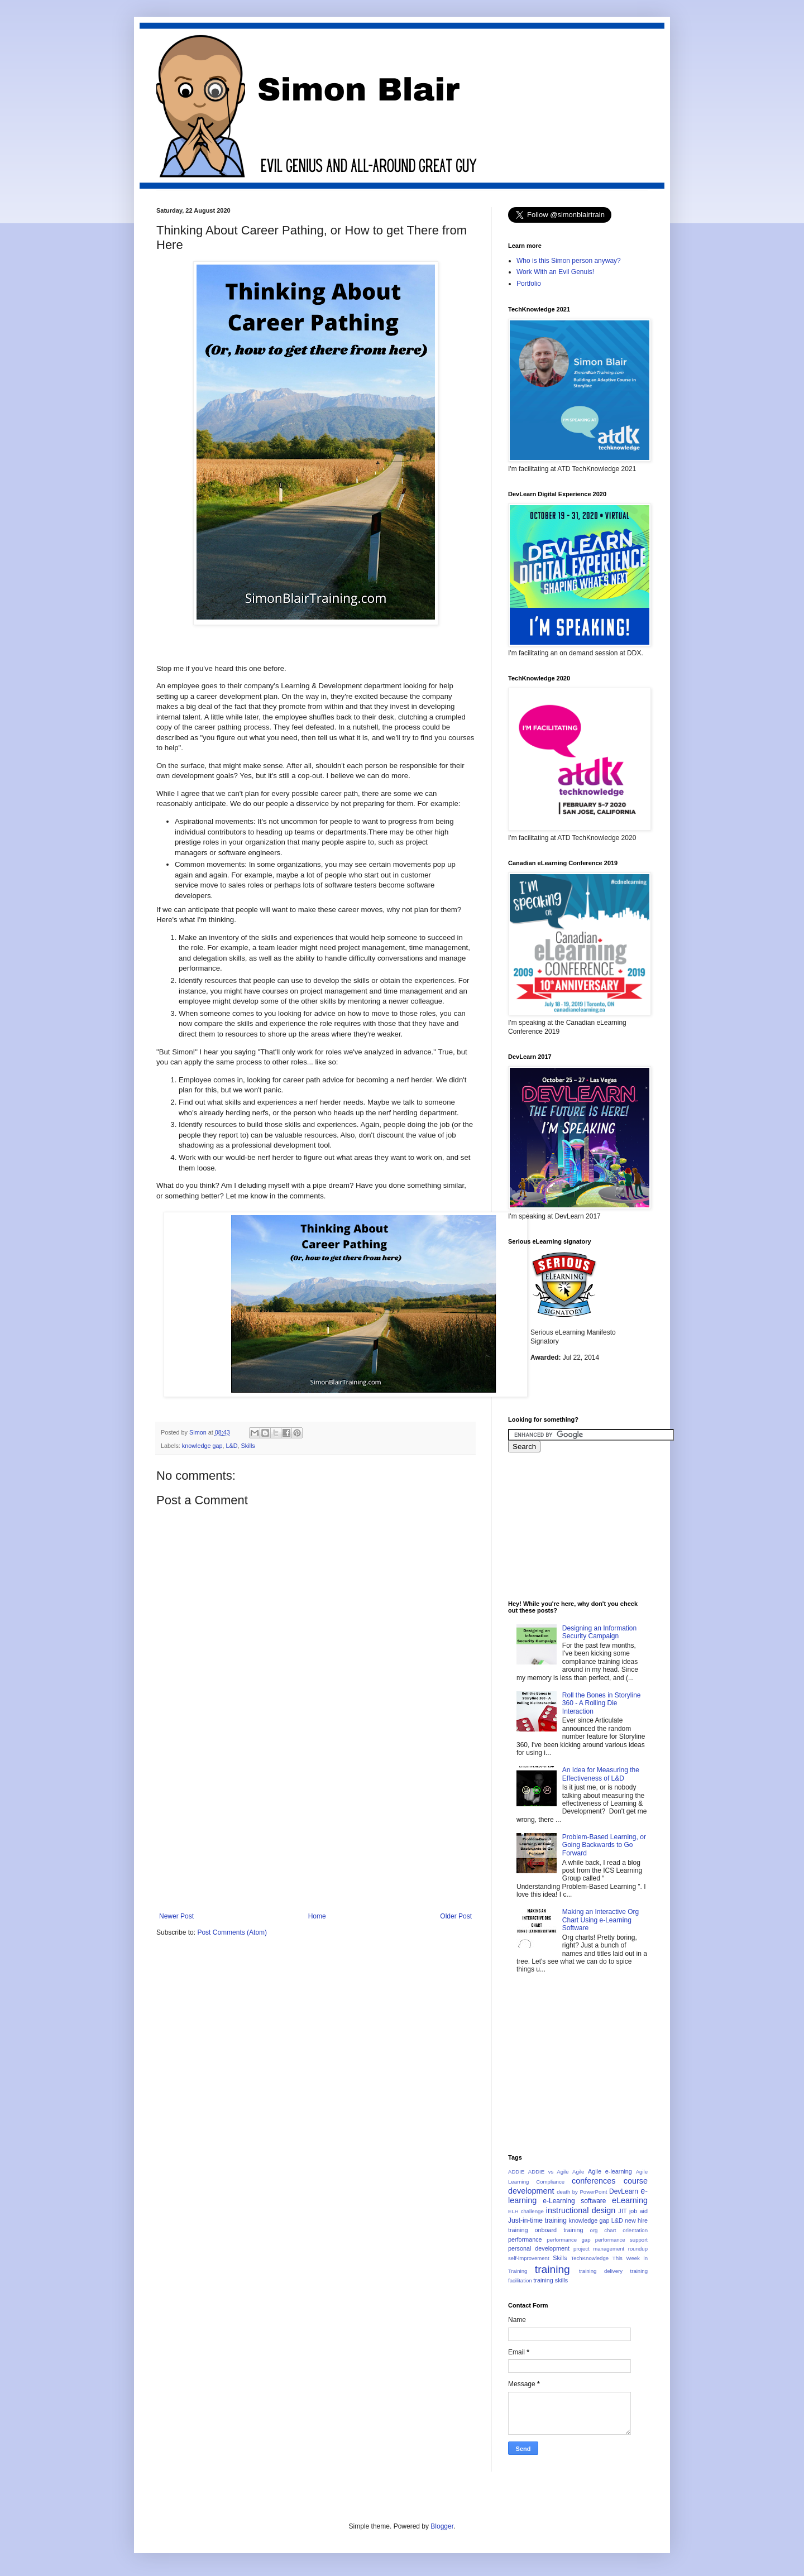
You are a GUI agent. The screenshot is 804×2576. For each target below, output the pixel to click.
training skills (550, 2280)
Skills (248, 1445)
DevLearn (623, 2191)
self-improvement (528, 2258)
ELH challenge (526, 2211)
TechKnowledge (590, 2258)
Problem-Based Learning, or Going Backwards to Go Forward (604, 1845)
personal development (539, 2248)
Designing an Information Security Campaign (599, 1632)
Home (317, 1916)
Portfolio (528, 283)
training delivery (601, 2271)
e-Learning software (574, 2201)
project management (598, 2249)
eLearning (630, 2200)
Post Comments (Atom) (232, 1932)
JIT (623, 2211)
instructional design (581, 2210)
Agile (578, 2172)
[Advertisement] (315, 1828)
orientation (635, 2230)
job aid (638, 2211)
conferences (593, 2180)
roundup (638, 2249)
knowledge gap (202, 1445)
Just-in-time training (537, 2220)
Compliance (550, 2182)
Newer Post (176, 1916)
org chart (603, 2230)
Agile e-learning (610, 2171)
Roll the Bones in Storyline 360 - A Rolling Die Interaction (601, 1703)
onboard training (558, 2230)
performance (525, 2239)
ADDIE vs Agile (548, 2172)
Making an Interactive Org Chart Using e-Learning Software (600, 1920)
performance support (621, 2240)
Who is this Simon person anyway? (568, 261)
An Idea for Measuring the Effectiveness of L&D (600, 1774)
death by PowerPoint (582, 2192)
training (552, 2269)
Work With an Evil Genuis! (555, 272)
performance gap (568, 2240)
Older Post (456, 1916)
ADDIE (516, 2172)
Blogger (441, 2526)
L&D (231, 1445)
